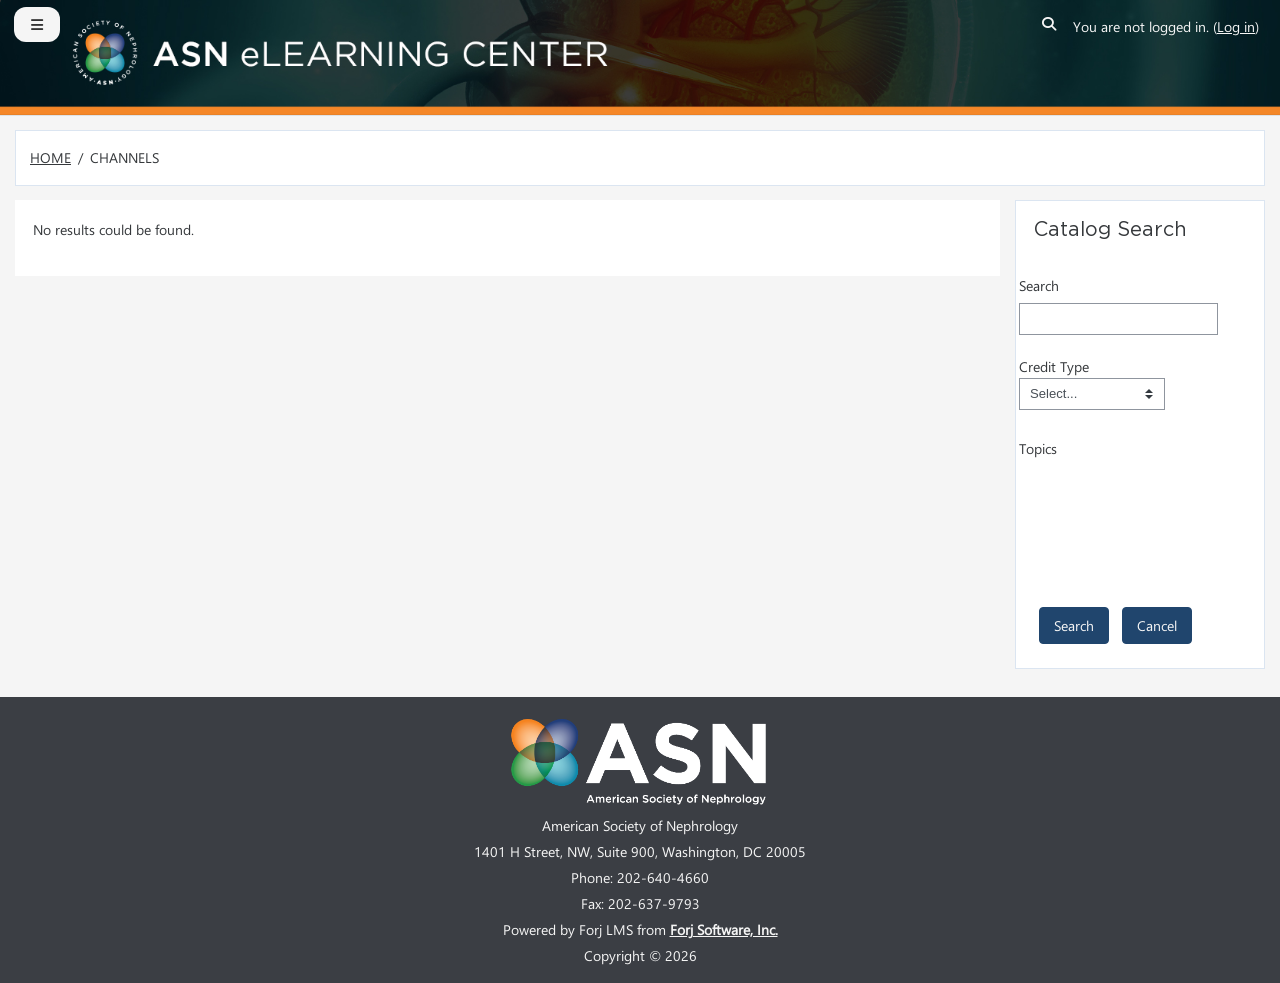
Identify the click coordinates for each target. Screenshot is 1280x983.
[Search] (1118, 319)
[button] (1050, 27)
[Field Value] (1092, 394)
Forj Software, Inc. (724, 929)
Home (50, 157)
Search (1039, 285)
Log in (1236, 26)
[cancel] (1157, 625)
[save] (1074, 625)
